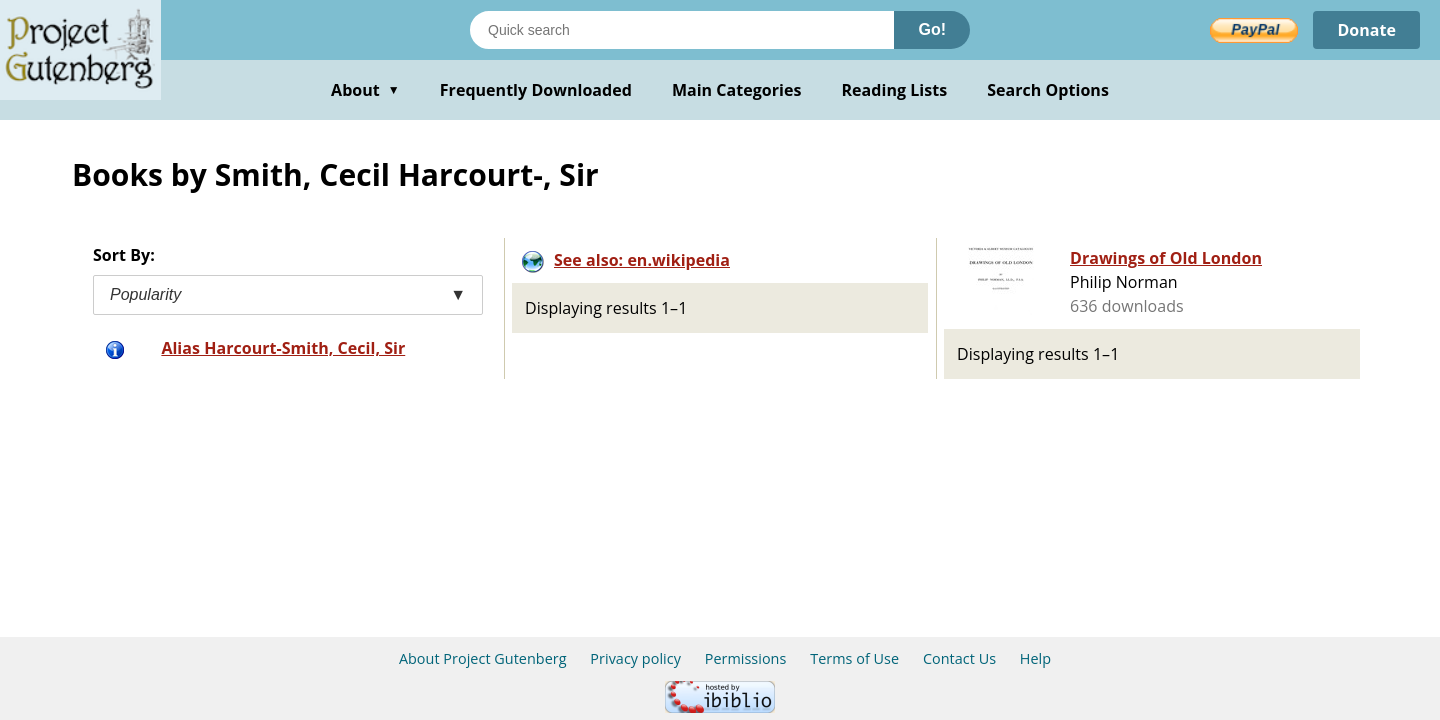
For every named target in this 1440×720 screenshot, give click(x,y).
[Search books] (682, 30)
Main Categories (737, 90)
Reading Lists (895, 90)
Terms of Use (854, 658)
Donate (1366, 30)
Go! (932, 29)
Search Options (1048, 90)
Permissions (746, 658)
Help (1035, 658)
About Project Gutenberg (483, 658)
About (365, 90)
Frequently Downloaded (536, 90)
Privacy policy (635, 658)
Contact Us (959, 658)
